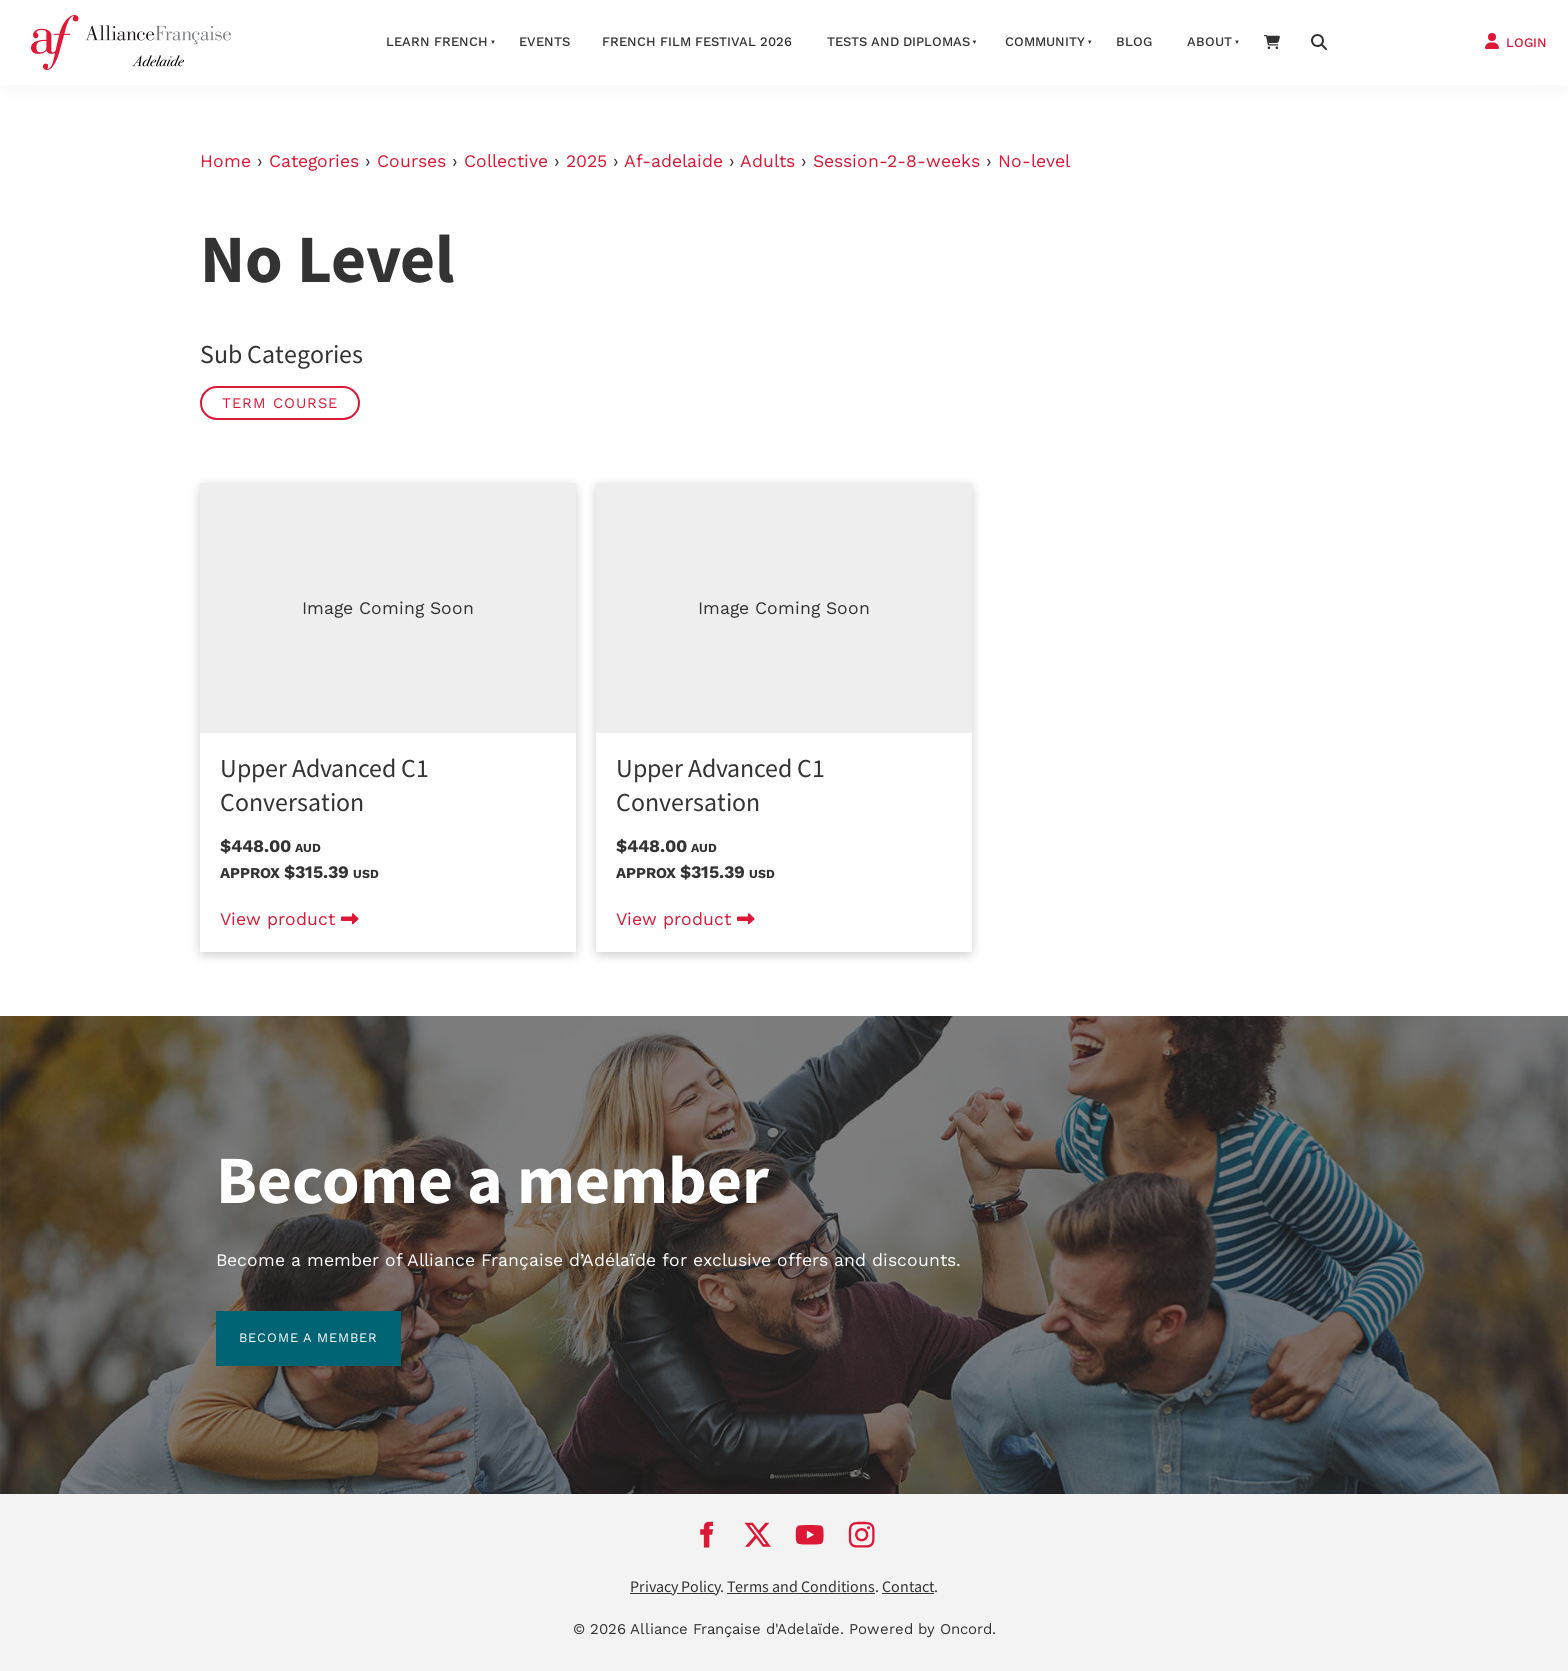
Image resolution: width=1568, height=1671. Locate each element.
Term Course (280, 403)
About (1209, 41)
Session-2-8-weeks (896, 161)
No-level (1034, 161)
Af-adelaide (673, 161)
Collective (506, 161)
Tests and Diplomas (898, 41)
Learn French (437, 41)
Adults (767, 161)
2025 (586, 161)
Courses (411, 161)
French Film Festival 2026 (697, 41)
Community (1045, 41)
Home (225, 161)
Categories (314, 161)
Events (544, 41)
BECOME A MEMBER (285, 1322)
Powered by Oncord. (922, 1629)
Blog (1134, 41)
